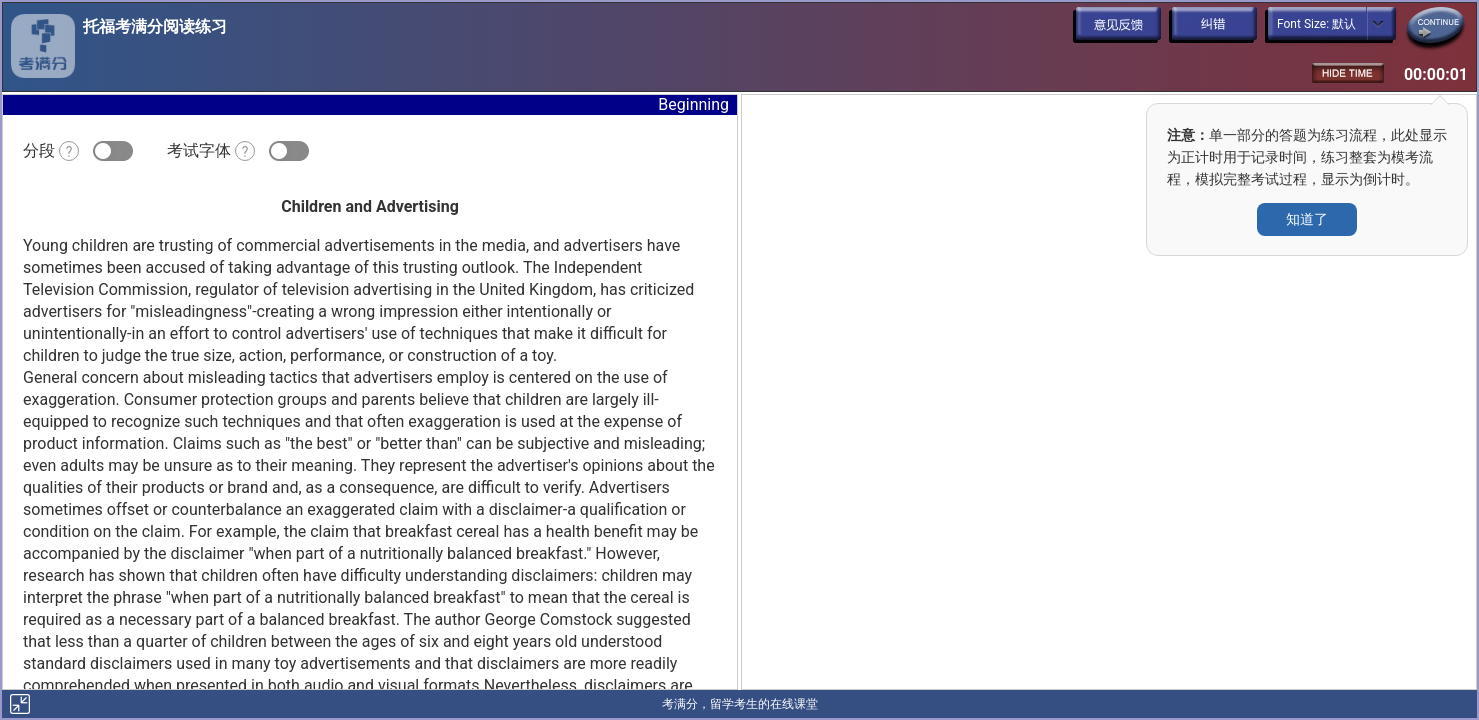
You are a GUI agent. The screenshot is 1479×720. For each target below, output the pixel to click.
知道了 (1307, 219)
